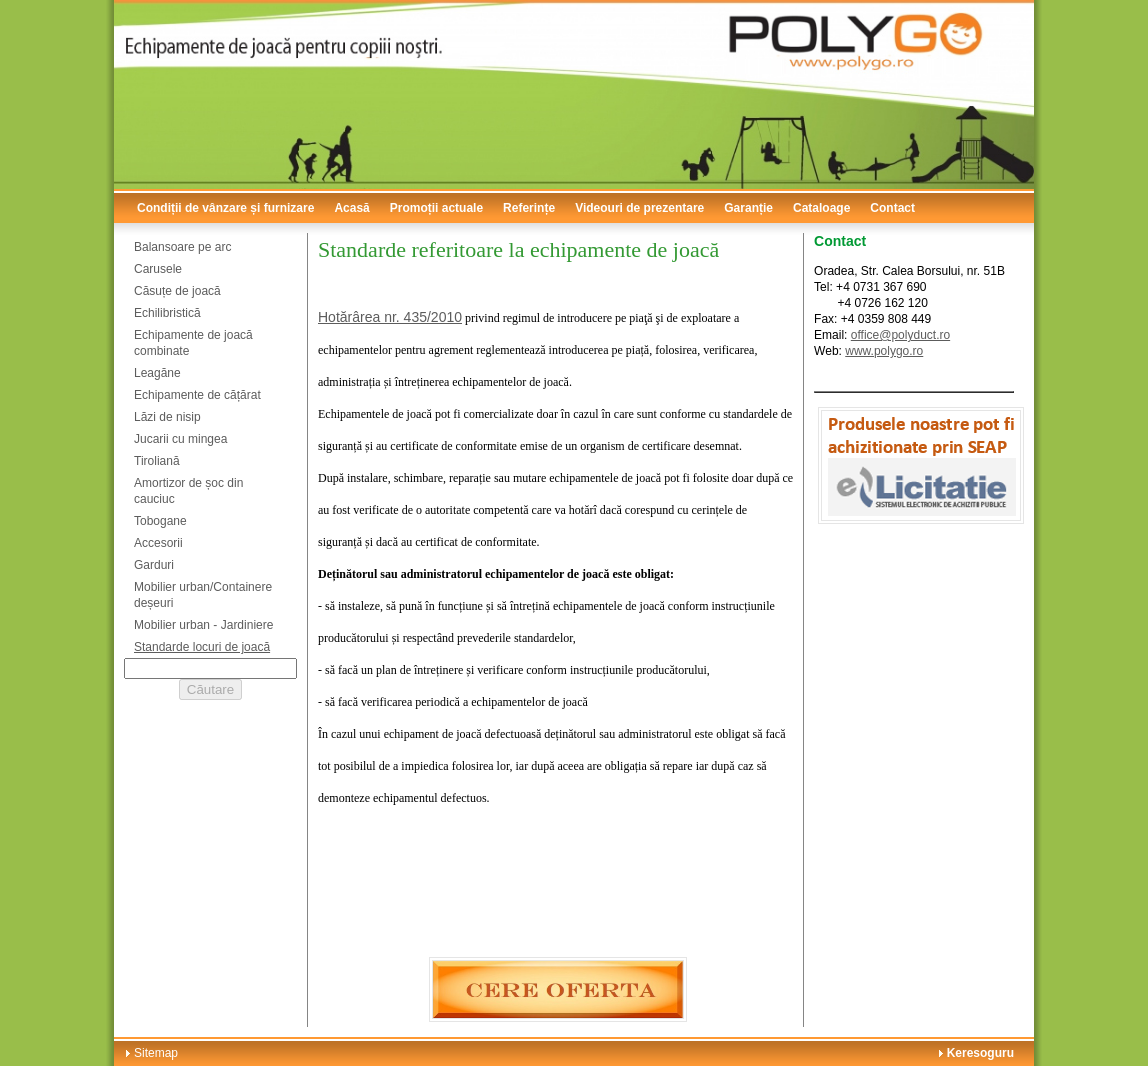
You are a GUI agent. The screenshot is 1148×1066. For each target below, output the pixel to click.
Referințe (529, 208)
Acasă (351, 208)
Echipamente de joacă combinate (193, 343)
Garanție (748, 208)
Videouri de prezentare (639, 208)
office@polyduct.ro (900, 335)
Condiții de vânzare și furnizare (225, 208)
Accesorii (158, 543)
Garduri (154, 565)
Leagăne (157, 373)
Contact (892, 208)
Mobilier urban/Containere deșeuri (203, 595)
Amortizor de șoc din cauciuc (188, 491)
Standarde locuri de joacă (202, 647)
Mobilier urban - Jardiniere (203, 625)
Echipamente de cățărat (197, 395)
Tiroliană (157, 461)
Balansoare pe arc (182, 247)
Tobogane (160, 521)
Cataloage (821, 208)
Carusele (158, 269)
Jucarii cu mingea (180, 439)
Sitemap (156, 1053)
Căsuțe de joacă (177, 291)
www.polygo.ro (884, 351)
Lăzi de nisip (167, 417)
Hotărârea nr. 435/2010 (390, 317)
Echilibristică (167, 313)
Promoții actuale (436, 208)
